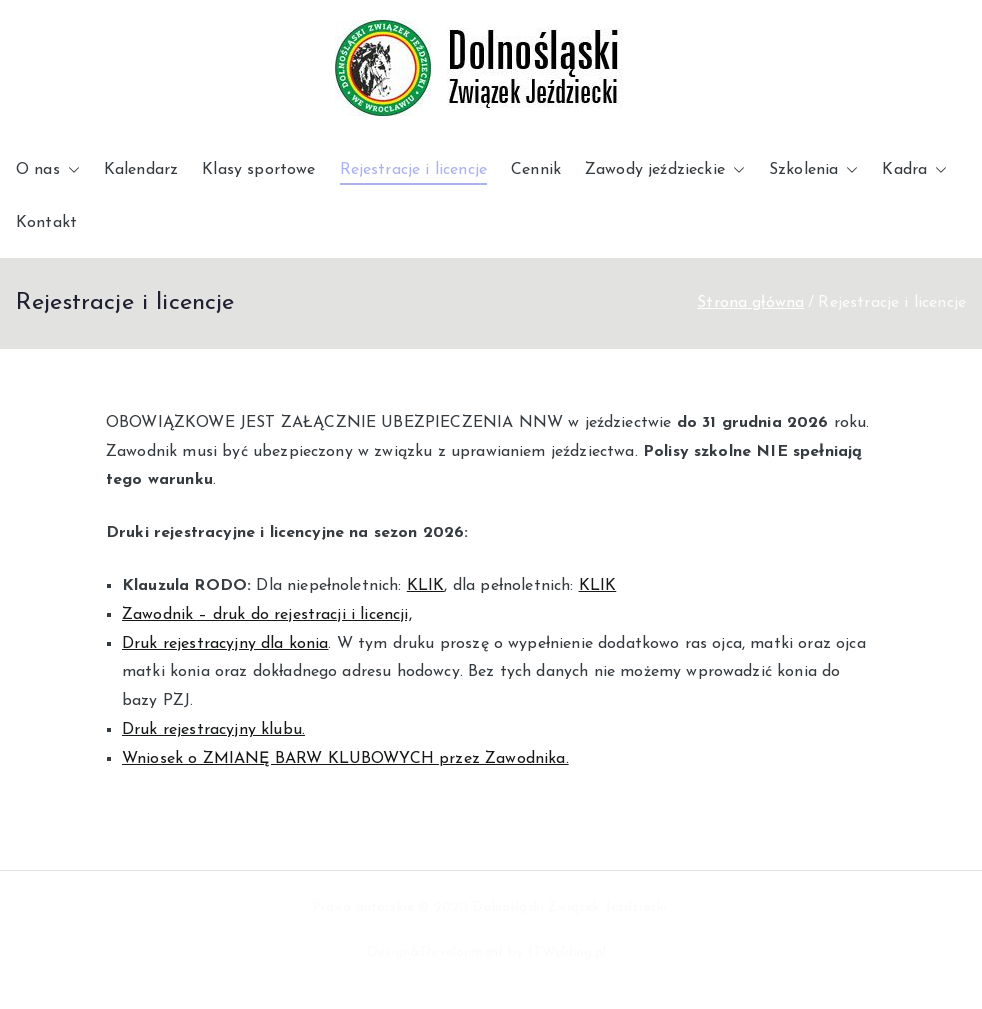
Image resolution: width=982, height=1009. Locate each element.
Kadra (914, 170)
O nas (48, 170)
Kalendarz (141, 170)
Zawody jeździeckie (665, 170)
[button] (70, 170)
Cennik (536, 170)
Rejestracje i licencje (414, 170)
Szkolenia (813, 170)
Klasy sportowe (258, 170)
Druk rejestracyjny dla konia (225, 644)
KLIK (426, 586)
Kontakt (46, 223)
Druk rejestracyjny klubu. (213, 730)
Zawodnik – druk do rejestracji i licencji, (267, 615)
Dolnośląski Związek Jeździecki (569, 907)
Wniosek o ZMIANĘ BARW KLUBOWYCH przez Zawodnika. (345, 759)
